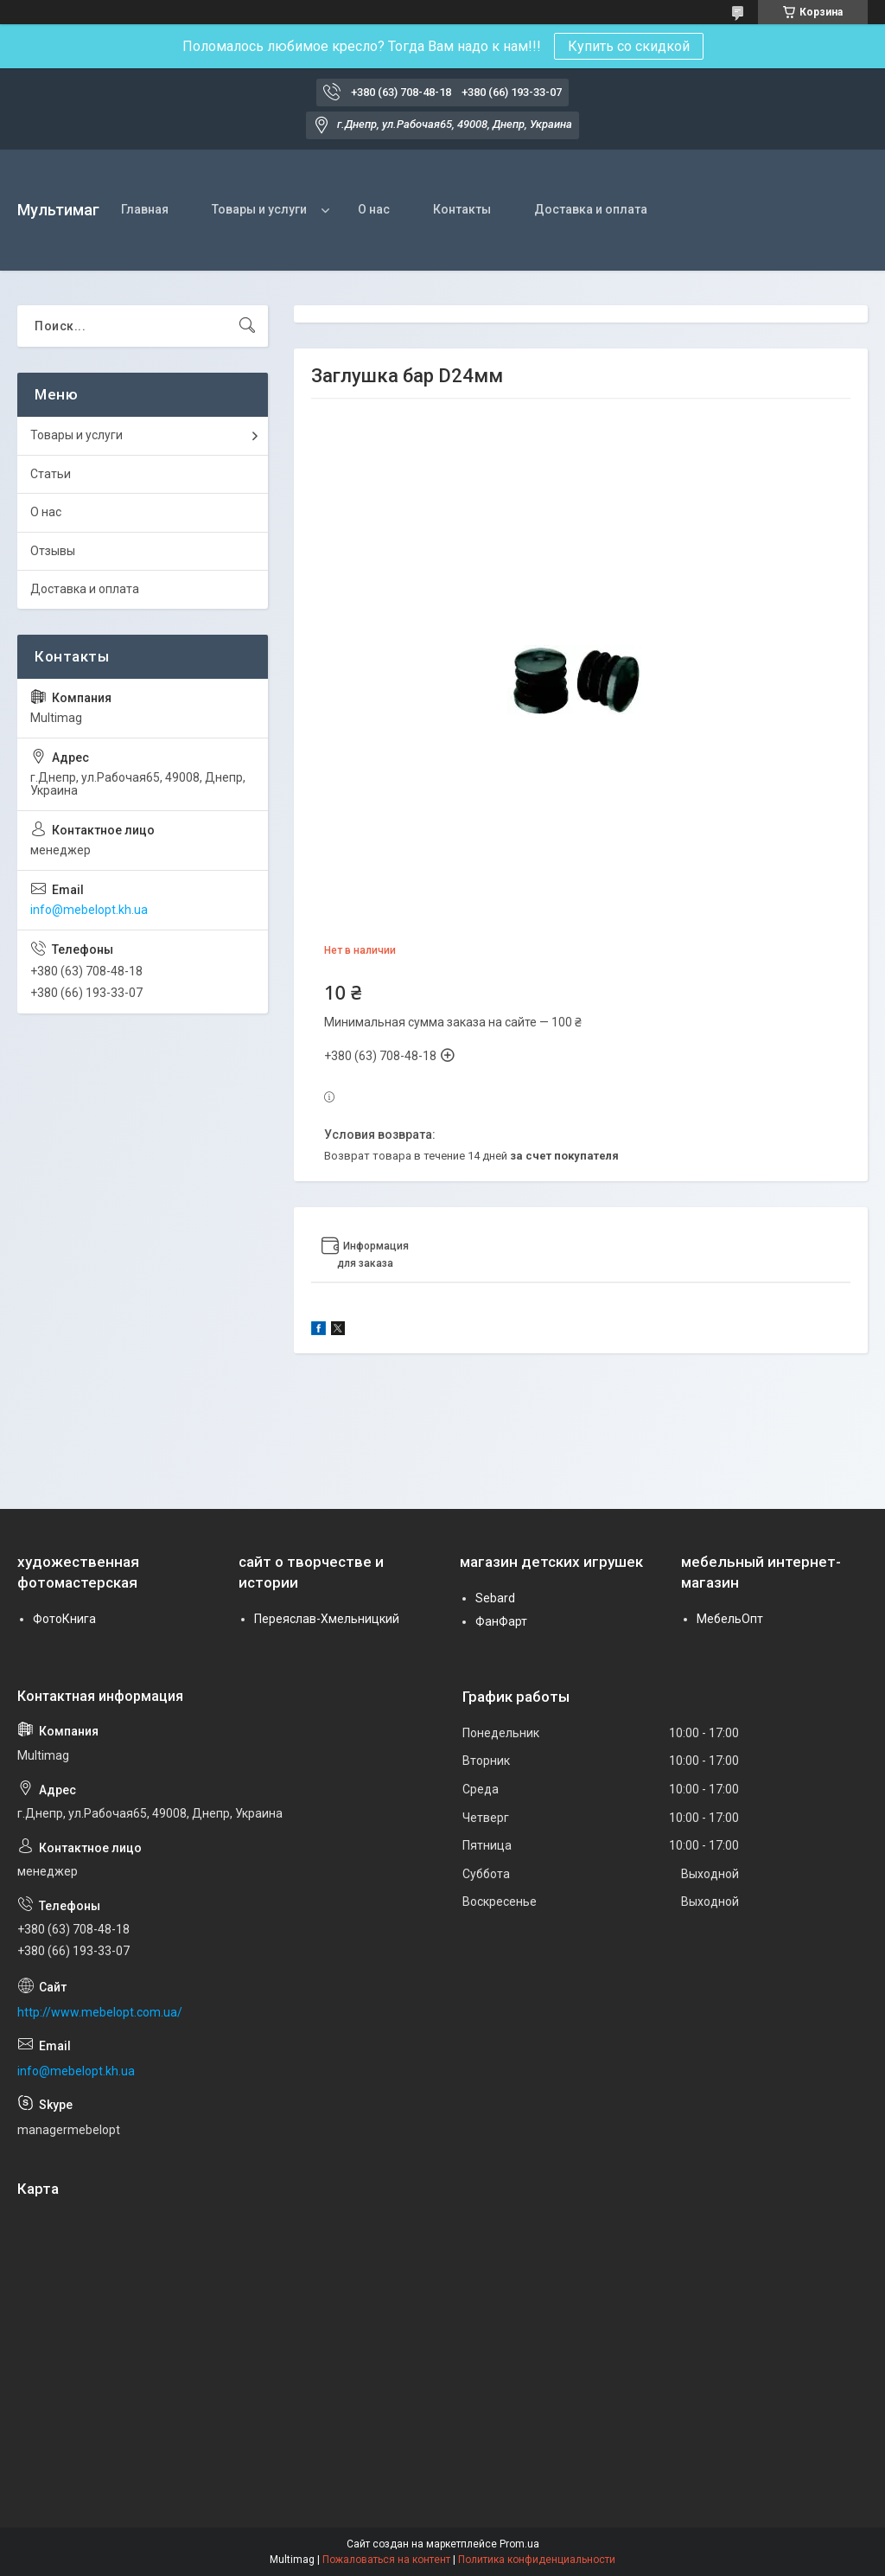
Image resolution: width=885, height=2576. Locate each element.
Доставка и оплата (590, 209)
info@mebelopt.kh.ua (89, 910)
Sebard (495, 1598)
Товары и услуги (259, 209)
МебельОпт (730, 1619)
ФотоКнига (64, 1619)
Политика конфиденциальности (536, 2560)
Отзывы (52, 551)
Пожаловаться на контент (386, 2560)
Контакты (462, 209)
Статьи (50, 474)
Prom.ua (519, 2544)
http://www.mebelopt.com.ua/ (99, 2012)
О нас (374, 209)
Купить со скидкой (629, 46)
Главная (145, 209)
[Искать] (247, 326)
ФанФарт (501, 1621)
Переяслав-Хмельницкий (326, 1619)
